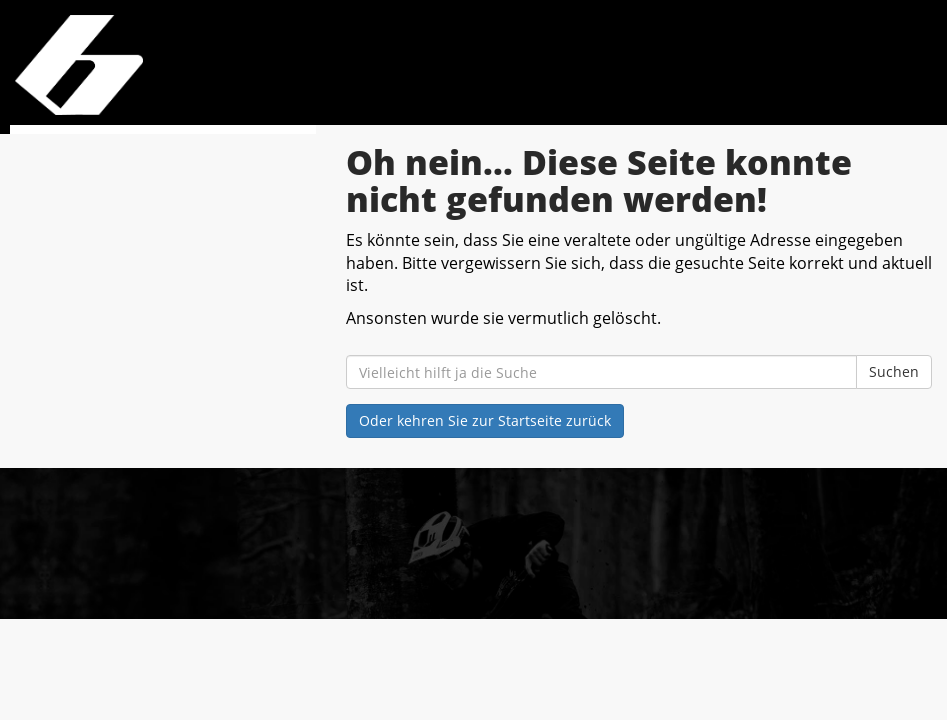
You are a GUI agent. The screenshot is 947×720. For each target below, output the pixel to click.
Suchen (894, 371)
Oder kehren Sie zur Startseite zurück (485, 420)
